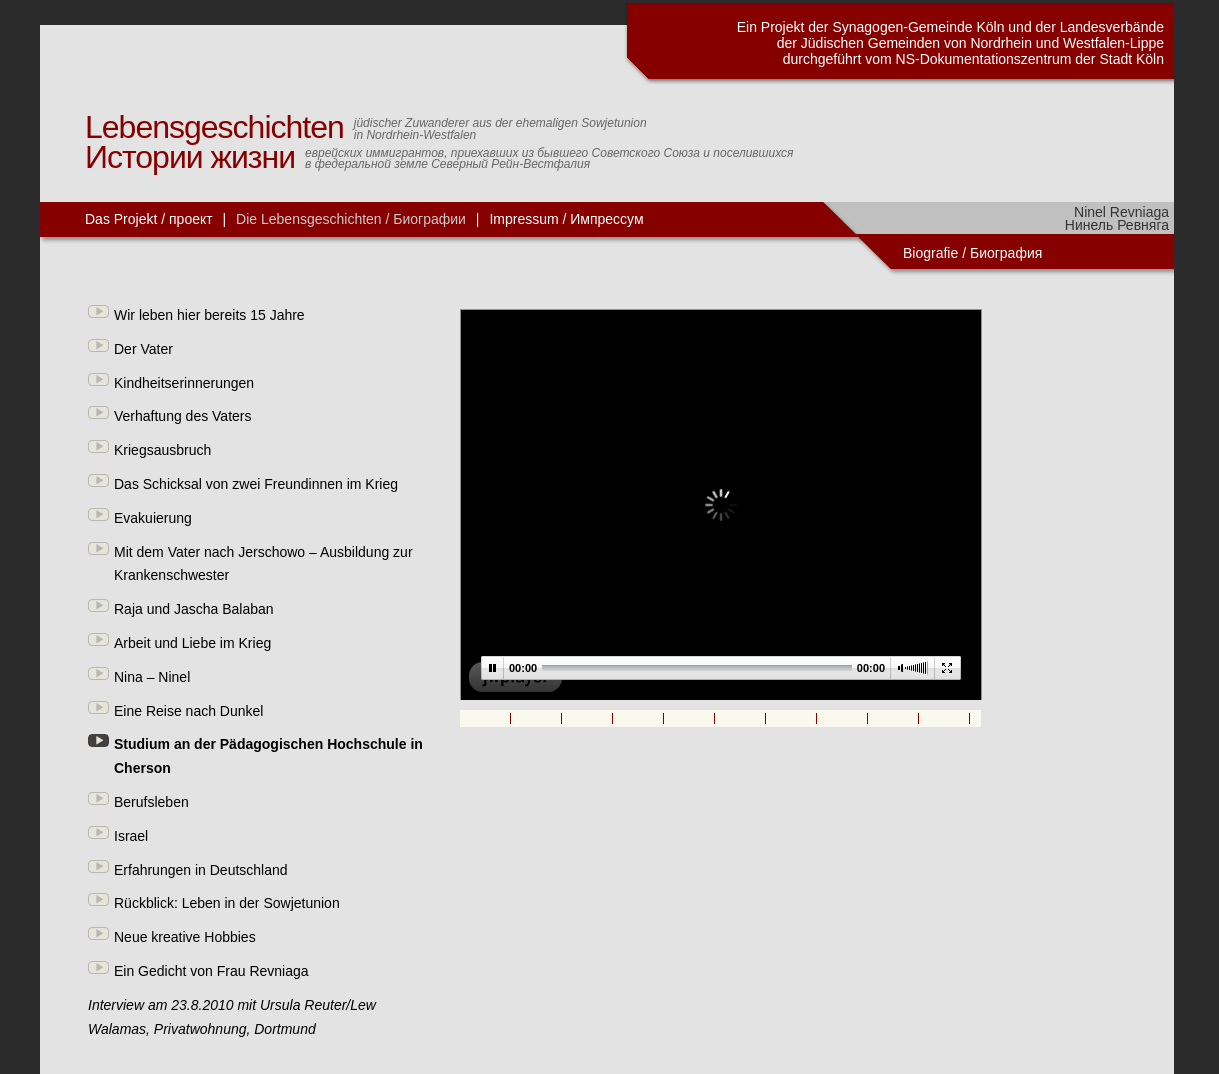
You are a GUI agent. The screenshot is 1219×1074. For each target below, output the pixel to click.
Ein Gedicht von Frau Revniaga (211, 971)
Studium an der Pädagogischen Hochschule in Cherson (268, 756)
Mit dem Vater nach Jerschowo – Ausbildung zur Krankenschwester (263, 564)
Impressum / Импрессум (566, 219)
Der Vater (143, 349)
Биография (1008, 253)
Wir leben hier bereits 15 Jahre (209, 315)
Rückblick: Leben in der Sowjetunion (227, 903)
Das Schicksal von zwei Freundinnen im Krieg (256, 484)
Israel (131, 836)
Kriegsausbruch (162, 450)
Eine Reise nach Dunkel (188, 711)
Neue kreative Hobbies (185, 937)
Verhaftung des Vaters (183, 416)
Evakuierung (153, 518)
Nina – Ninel (152, 677)
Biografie (930, 253)
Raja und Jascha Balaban (194, 609)
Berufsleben (151, 802)
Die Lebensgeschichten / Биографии (351, 219)
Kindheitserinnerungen (184, 383)
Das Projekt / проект (149, 219)
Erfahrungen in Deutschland (201, 870)
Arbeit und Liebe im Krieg (192, 643)
